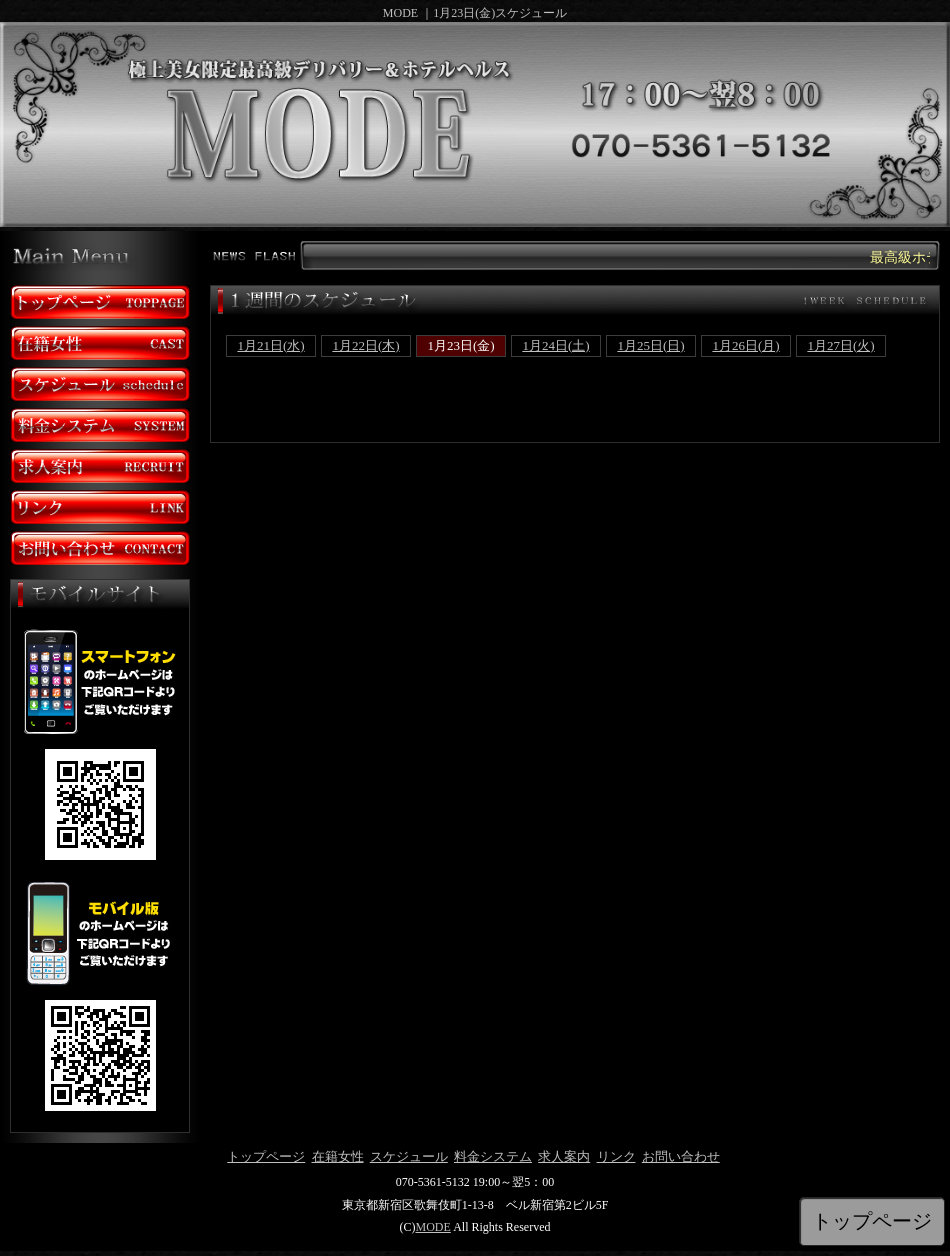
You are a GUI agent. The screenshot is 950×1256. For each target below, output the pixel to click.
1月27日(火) (840, 345)
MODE (432, 1227)
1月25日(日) (650, 345)
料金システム (493, 1156)
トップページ (266, 1156)
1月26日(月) (745, 345)
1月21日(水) (270, 345)
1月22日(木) (365, 345)
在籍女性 (338, 1156)
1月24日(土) (555, 345)
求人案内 (564, 1156)
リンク (616, 1156)
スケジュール (409, 1156)
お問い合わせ (681, 1156)
